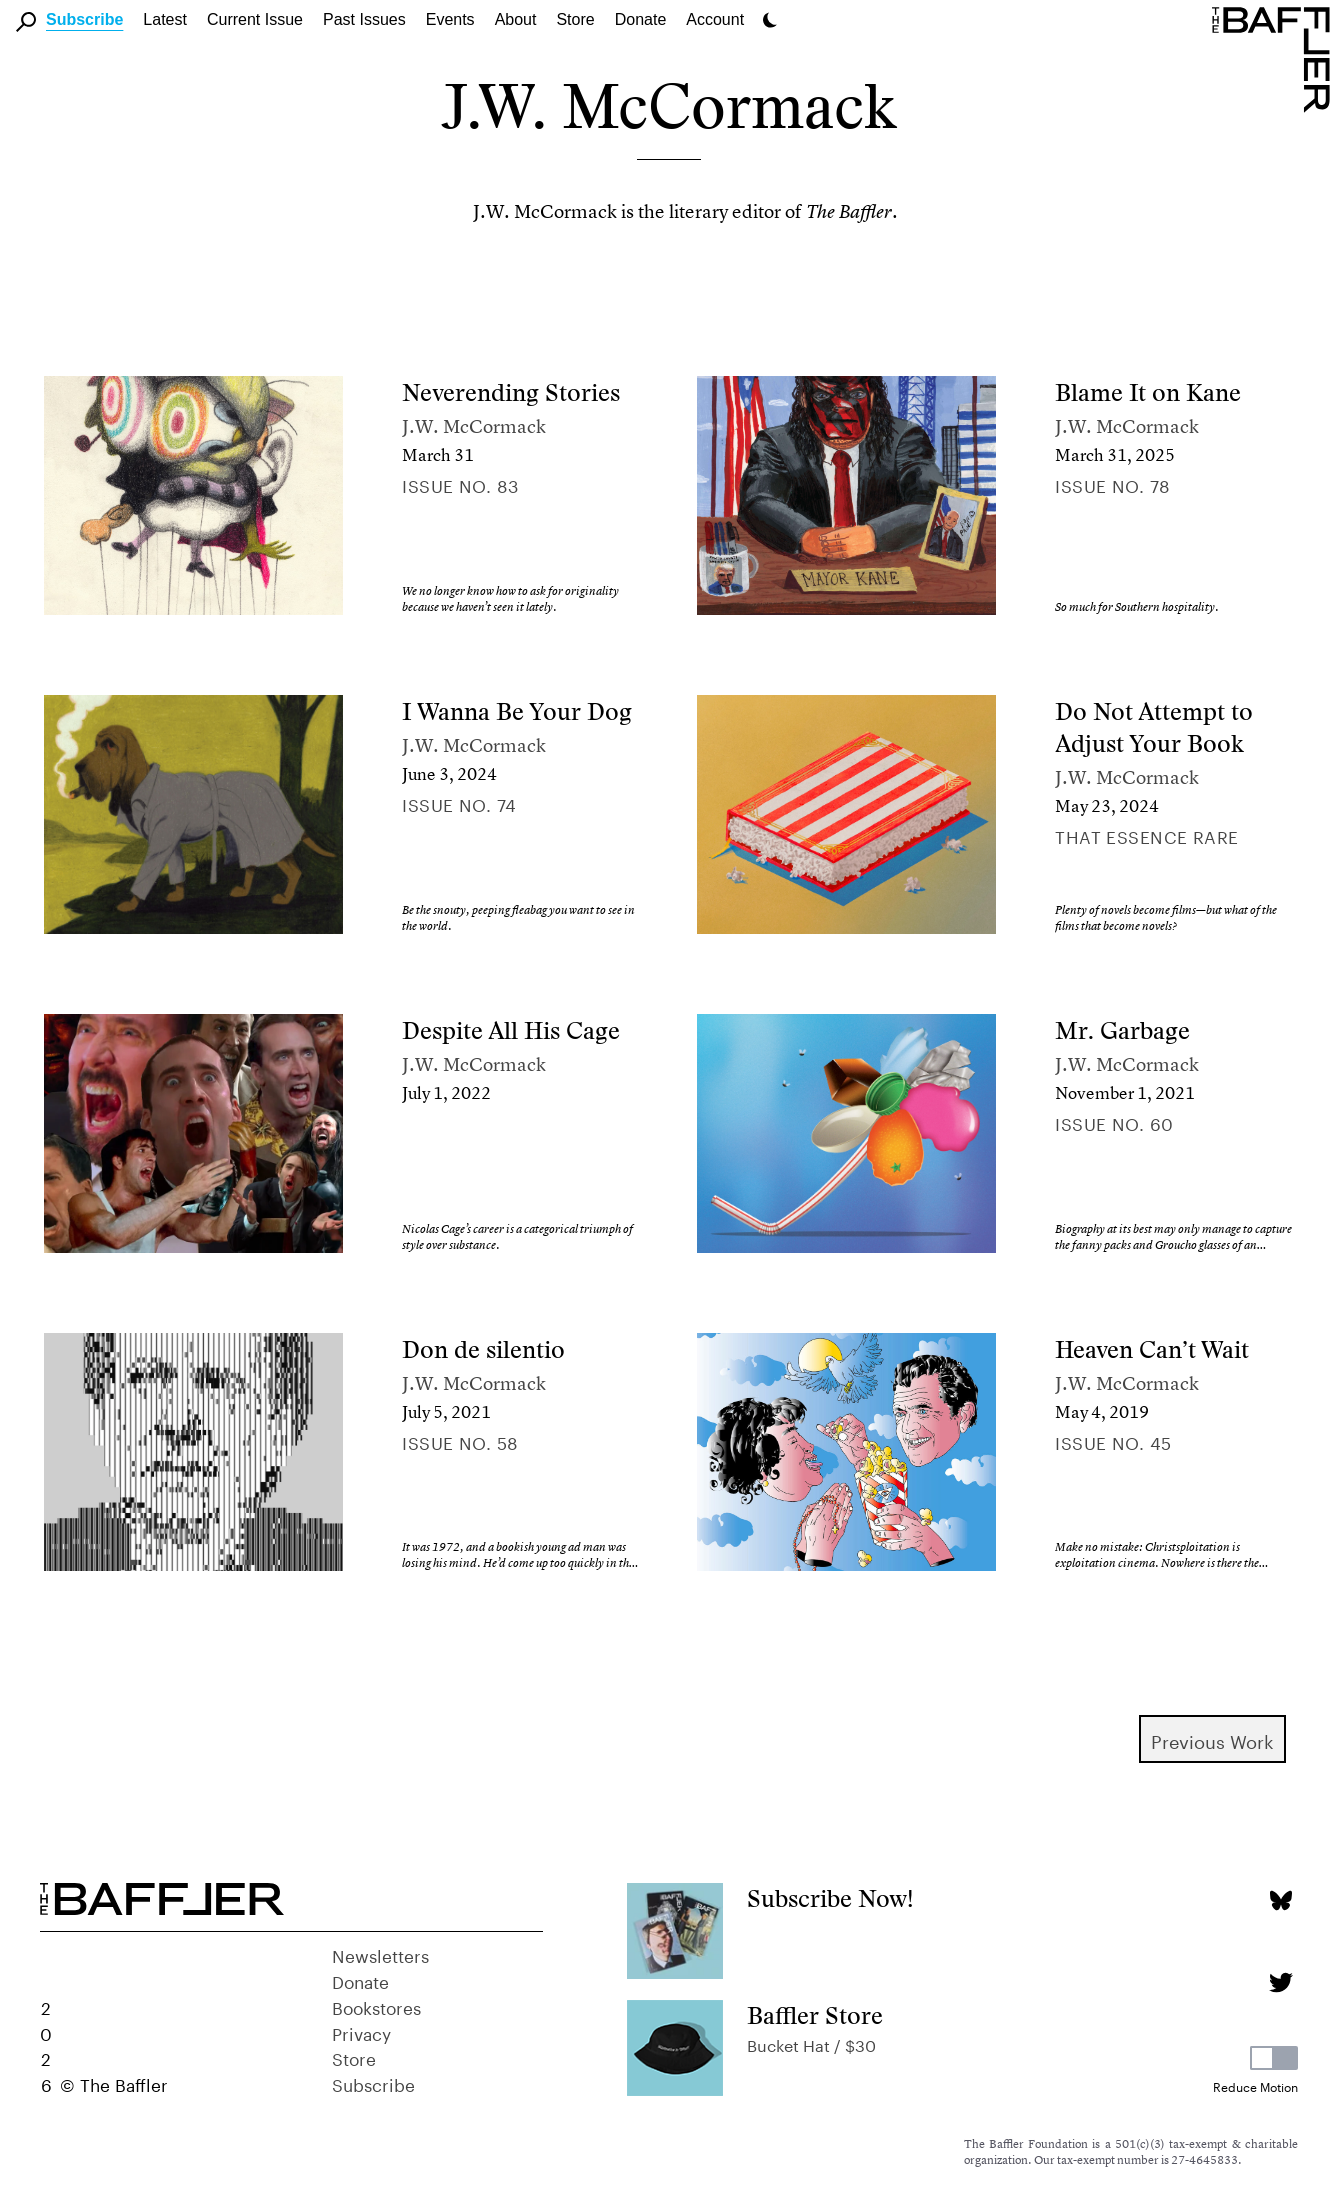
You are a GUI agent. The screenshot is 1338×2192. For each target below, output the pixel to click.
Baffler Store (815, 2015)
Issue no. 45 (1113, 1441)
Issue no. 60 (1114, 1122)
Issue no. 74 (459, 803)
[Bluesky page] (1280, 1900)
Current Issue (255, 19)
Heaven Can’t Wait (1152, 1349)
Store (354, 2057)
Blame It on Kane (1148, 392)
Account (715, 19)
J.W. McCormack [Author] (474, 426)
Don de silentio (483, 1349)
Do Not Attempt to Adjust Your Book (1154, 727)
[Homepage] (1275, 58)
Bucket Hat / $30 (811, 2043)
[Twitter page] (1280, 1982)
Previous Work (1212, 1739)
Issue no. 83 (460, 484)
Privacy (361, 2032)
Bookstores (376, 2006)
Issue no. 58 (460, 1441)
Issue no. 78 (1112, 484)
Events (450, 19)
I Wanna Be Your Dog (517, 711)
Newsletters (380, 1954)
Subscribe (84, 19)
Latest (165, 19)
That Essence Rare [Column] (1146, 835)
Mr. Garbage (1122, 1030)
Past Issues (364, 19)
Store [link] (575, 19)
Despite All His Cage (511, 1030)
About (516, 19)
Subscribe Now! (830, 1898)
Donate (641, 19)
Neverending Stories (511, 392)
